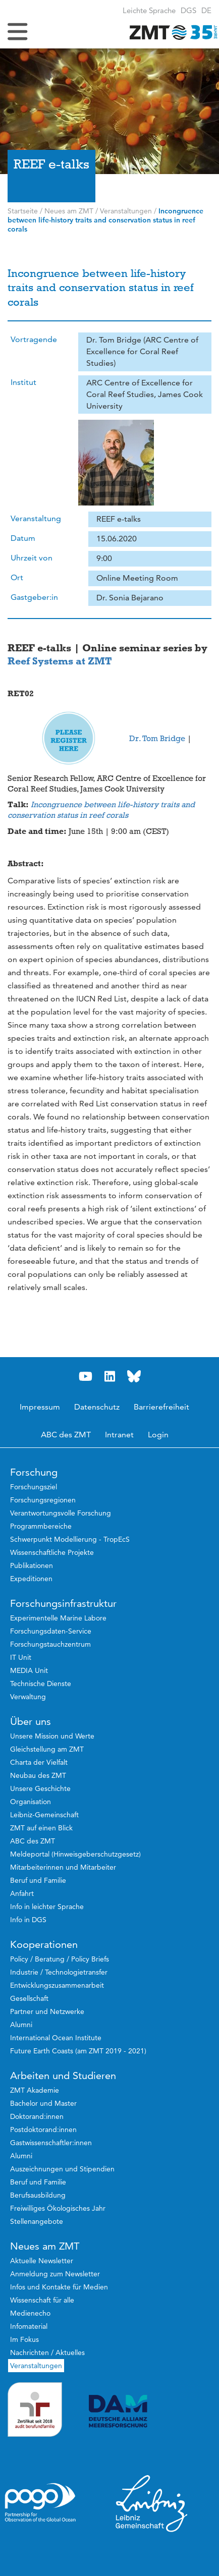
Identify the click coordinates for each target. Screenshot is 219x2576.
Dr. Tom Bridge (157, 738)
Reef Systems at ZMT (60, 660)
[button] (206, 10)
